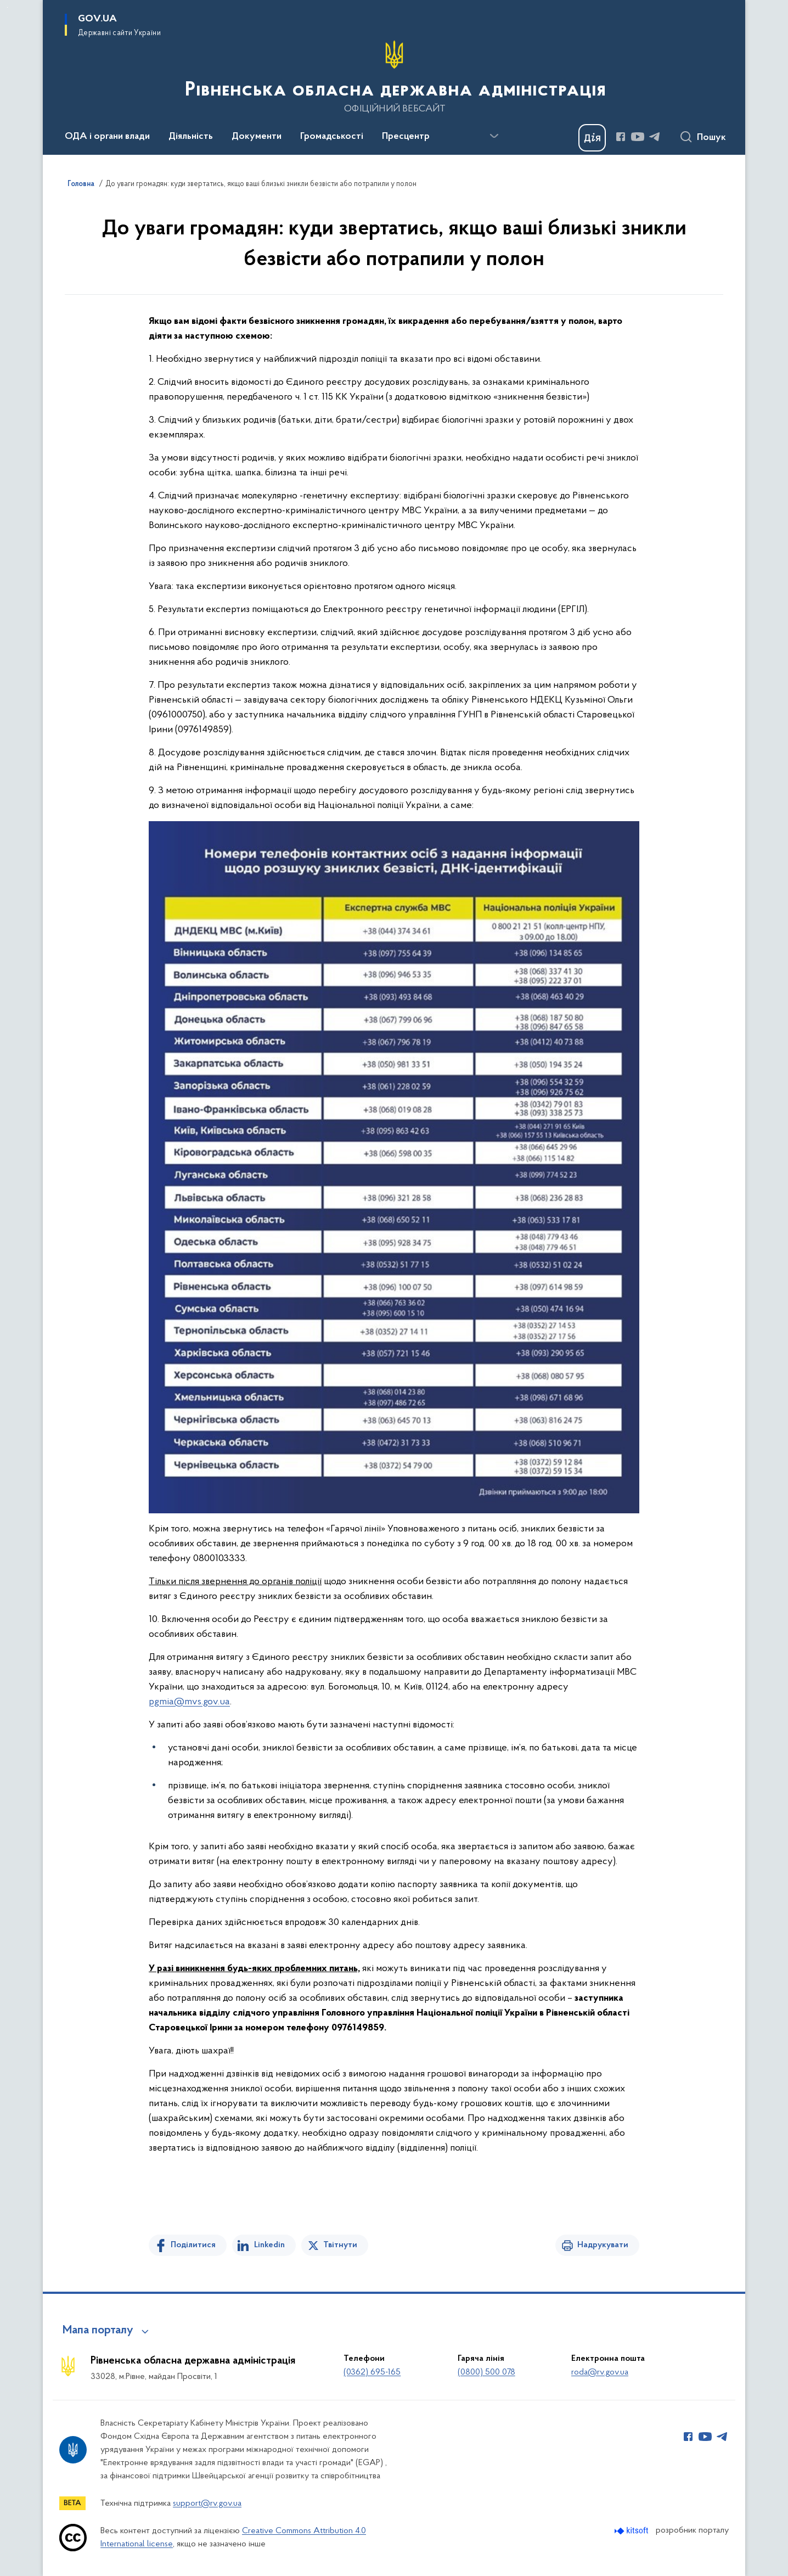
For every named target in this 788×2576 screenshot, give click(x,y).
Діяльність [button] (190, 137)
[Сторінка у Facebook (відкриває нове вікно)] (620, 136)
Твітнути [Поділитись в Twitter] (340, 2245)
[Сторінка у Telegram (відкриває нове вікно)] (654, 136)
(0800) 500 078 (486, 2372)
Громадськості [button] (331, 137)
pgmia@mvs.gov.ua (189, 1702)
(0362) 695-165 (372, 2372)
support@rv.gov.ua (207, 2503)
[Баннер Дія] (592, 137)
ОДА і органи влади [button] (107, 137)
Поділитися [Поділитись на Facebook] (193, 2245)
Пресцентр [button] (406, 137)
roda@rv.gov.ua (599, 2372)
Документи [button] (257, 137)
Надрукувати (602, 2245)
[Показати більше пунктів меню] (494, 136)
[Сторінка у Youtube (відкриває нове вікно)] (637, 136)
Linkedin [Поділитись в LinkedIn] (269, 2245)
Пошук (711, 138)
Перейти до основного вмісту (7, 7)
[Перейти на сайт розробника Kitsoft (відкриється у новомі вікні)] (632, 2531)
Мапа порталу (98, 2331)
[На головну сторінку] (394, 76)
